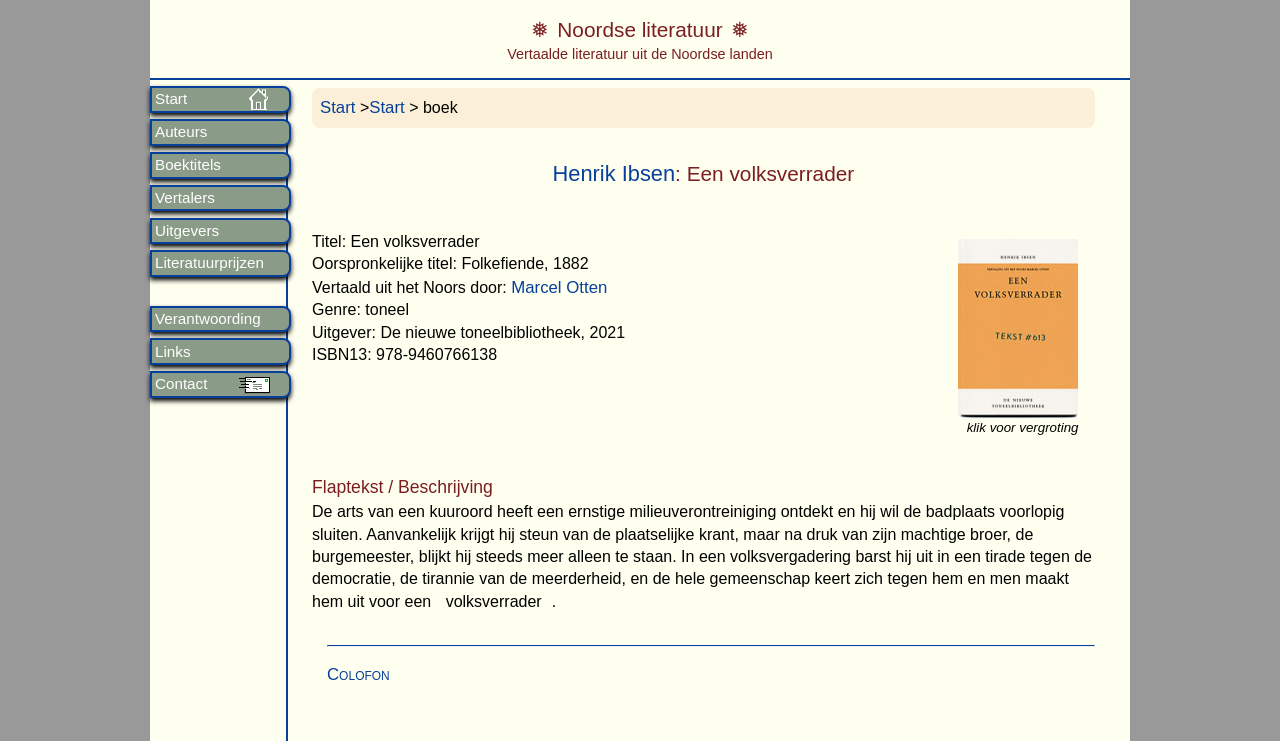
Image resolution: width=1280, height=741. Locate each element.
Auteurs (181, 132)
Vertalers (185, 198)
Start (171, 99)
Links (172, 352)
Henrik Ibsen (614, 173)
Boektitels (188, 165)
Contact (181, 384)
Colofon (358, 674)
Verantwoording (208, 319)
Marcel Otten (559, 287)
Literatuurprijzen (209, 263)
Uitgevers (187, 231)
